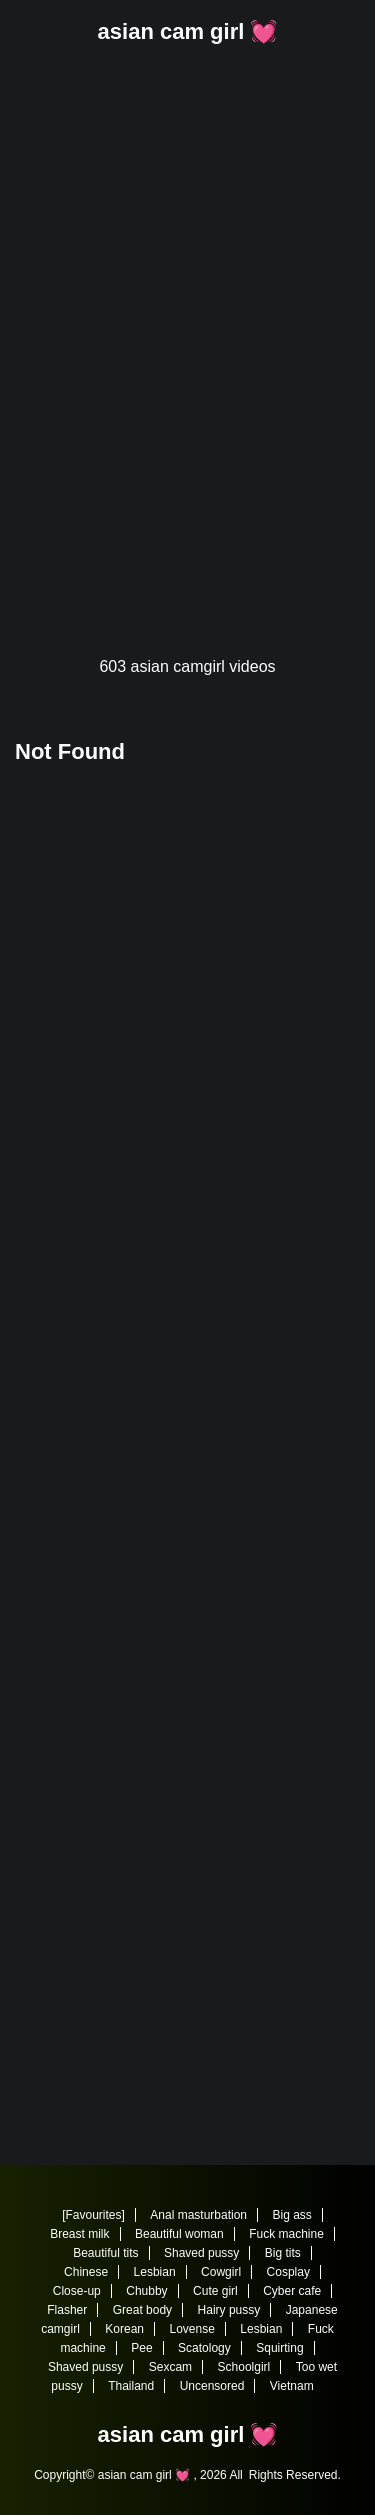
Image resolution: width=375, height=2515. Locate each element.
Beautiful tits (105, 2253)
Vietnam (292, 2386)
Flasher (67, 2310)
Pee (141, 2348)
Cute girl (215, 2291)
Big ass (291, 2215)
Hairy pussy (229, 2310)
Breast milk (79, 2234)
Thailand (131, 2386)
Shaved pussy (201, 2253)
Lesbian (155, 2272)
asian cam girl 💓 (188, 31)
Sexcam (170, 2367)
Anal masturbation (198, 2215)
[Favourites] (93, 2215)
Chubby (146, 2291)
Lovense (191, 2329)
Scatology (204, 2348)
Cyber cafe (292, 2291)
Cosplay (288, 2272)
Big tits (283, 2253)
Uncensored (212, 2386)
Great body (142, 2310)
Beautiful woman (179, 2234)
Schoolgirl (244, 2367)
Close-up (77, 2291)
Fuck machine (286, 2234)
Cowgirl (221, 2272)
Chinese (86, 2272)
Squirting (279, 2348)
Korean (124, 2329)
